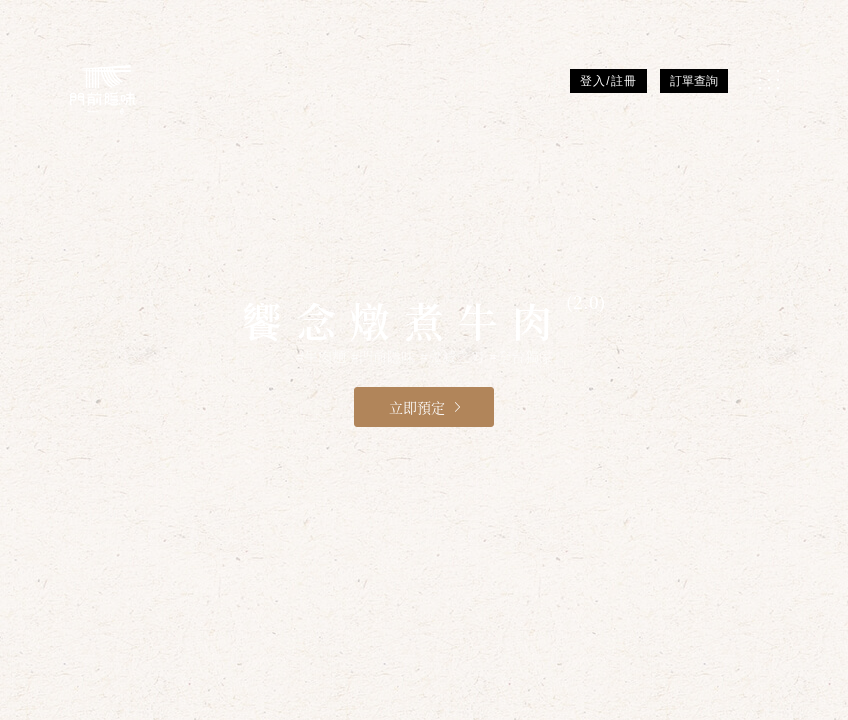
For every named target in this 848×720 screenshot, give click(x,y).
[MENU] (768, 79)
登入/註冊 (608, 81)
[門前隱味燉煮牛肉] (102, 89)
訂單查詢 (694, 81)
